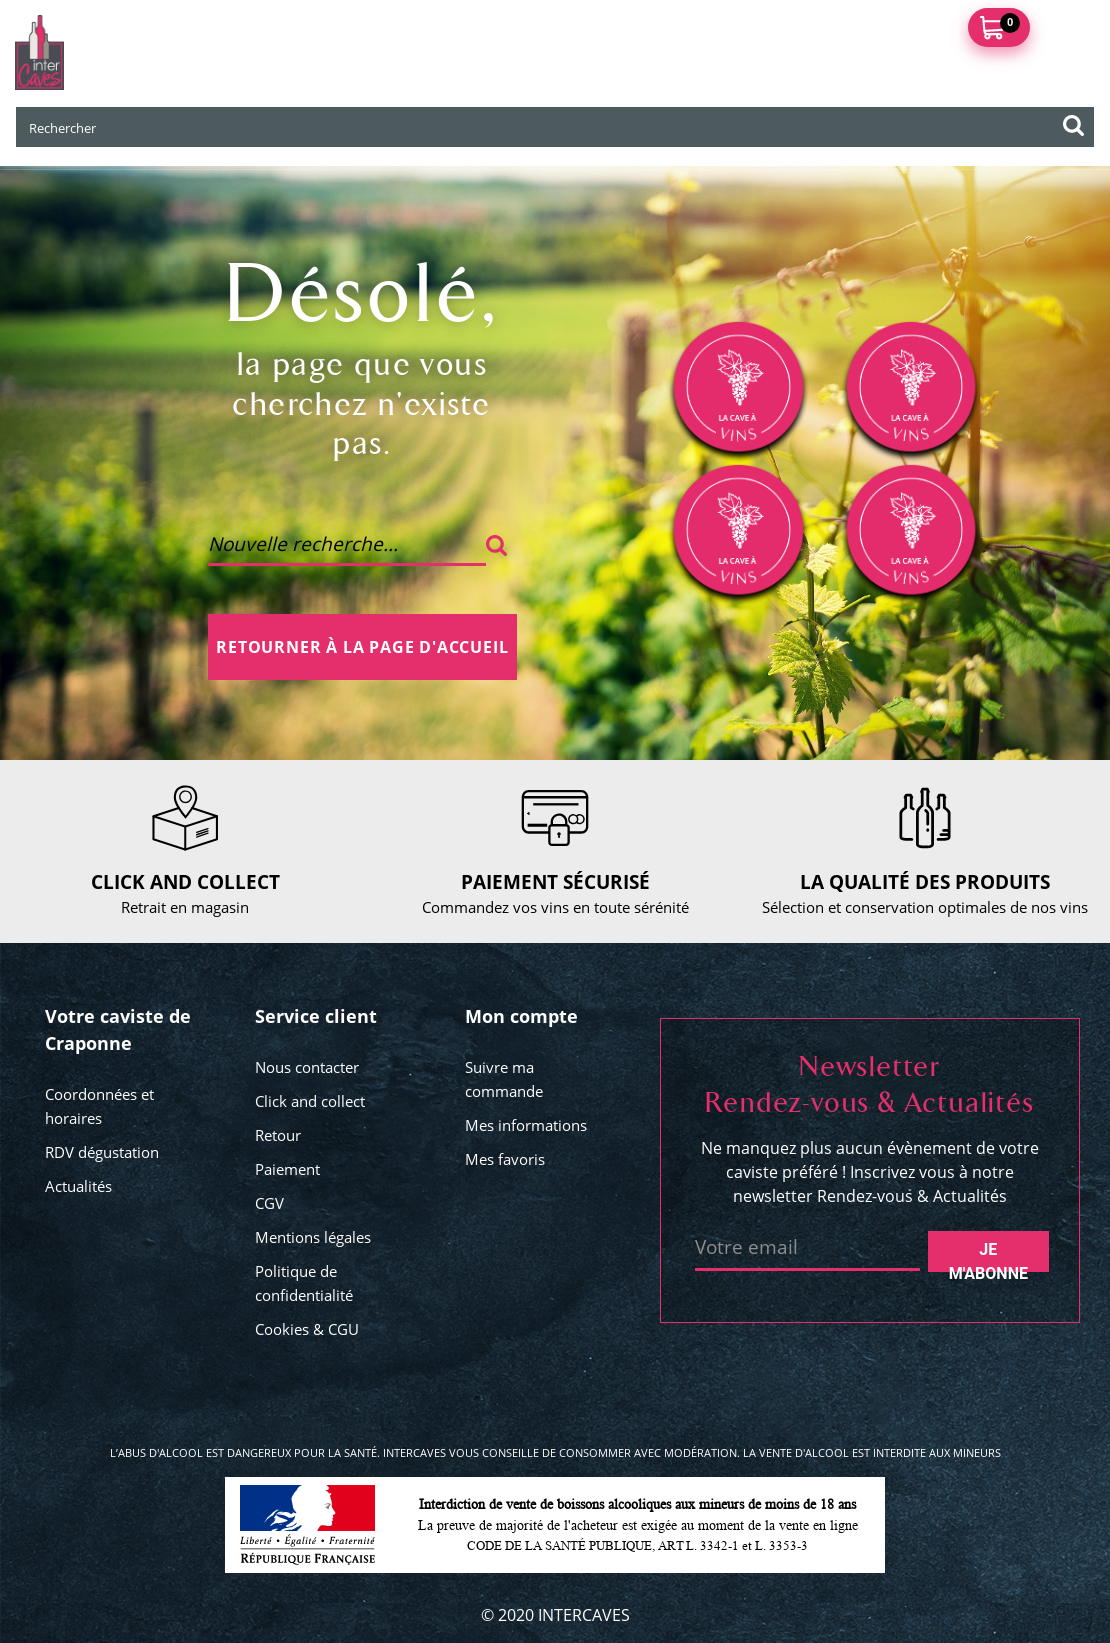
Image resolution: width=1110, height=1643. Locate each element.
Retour (278, 1135)
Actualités (78, 1186)
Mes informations (526, 1125)
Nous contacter (307, 1067)
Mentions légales (313, 1237)
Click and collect (310, 1101)
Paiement (287, 1169)
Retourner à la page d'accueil (362, 647)
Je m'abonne (988, 1256)
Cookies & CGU (307, 1329)
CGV (269, 1203)
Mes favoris (505, 1159)
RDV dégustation (102, 1152)
